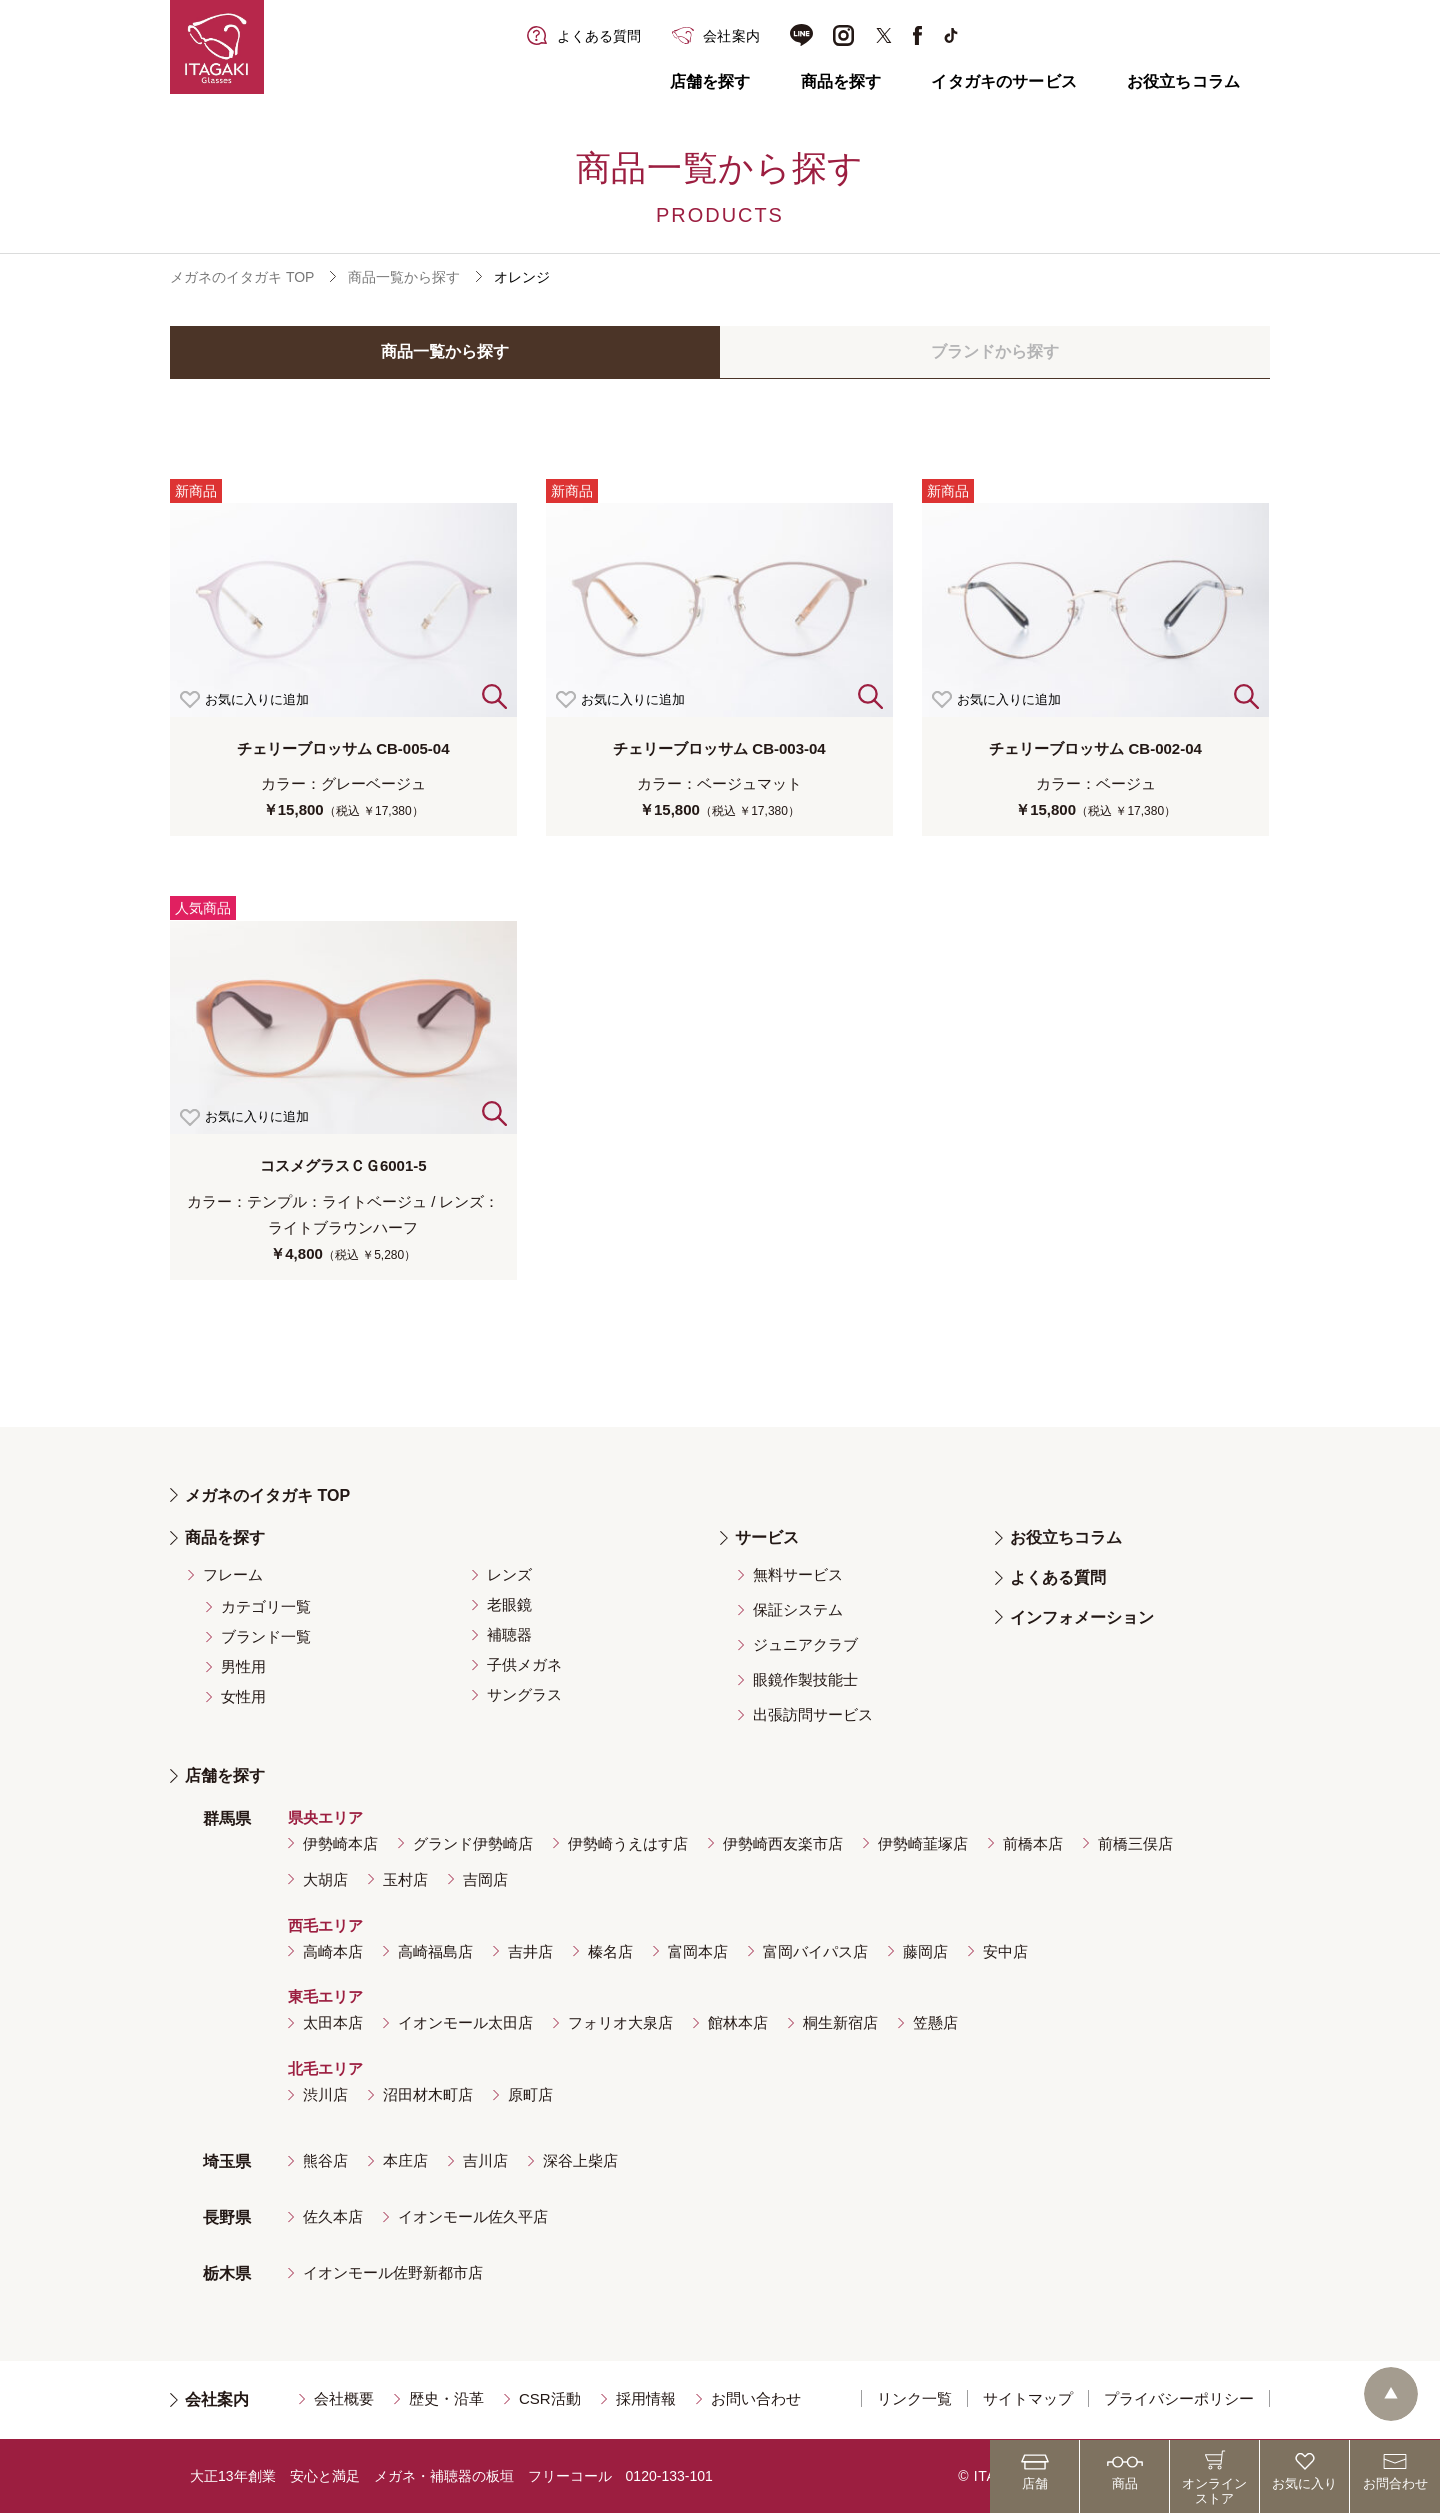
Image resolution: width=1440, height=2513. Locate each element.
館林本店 (738, 2022)
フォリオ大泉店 (620, 2022)
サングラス (524, 1694)
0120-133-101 (669, 2476)
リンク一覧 (914, 2398)
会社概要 (344, 2398)
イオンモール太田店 (465, 2022)
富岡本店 (698, 1951)
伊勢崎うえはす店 (628, 1843)
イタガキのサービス (1003, 81)
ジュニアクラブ (805, 1644)
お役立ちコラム (1183, 81)
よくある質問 (1058, 1577)
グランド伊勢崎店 (473, 1843)
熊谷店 (325, 2160)
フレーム (233, 1574)
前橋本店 (1033, 1843)
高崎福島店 (435, 1951)
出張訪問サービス (813, 1714)
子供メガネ (524, 1664)
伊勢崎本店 (340, 1843)
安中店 (1005, 1951)
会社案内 (217, 2399)
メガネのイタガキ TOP (242, 277)
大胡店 (325, 1879)
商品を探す (841, 81)
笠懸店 (935, 2022)
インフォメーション (1082, 1617)
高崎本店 (333, 1951)
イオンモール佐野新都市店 (393, 2272)
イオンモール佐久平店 (473, 2216)
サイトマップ (1028, 2398)
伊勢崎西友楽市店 (783, 1843)
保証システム (798, 1609)
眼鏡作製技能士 (805, 1679)
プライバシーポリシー (1179, 2398)
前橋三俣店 (1135, 1843)
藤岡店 (925, 1951)
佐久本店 (333, 2216)
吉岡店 (485, 1879)
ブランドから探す (995, 351)
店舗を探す (710, 81)
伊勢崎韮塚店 (923, 1843)
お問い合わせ (756, 2398)
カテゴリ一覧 (266, 1606)
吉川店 (485, 2160)
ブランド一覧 (266, 1636)
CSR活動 (550, 2398)
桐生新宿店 (840, 2022)
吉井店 (530, 1951)
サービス (767, 1537)
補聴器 (509, 1634)
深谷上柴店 (580, 2160)
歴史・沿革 (446, 2398)
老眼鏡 (509, 1604)
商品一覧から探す (404, 277)
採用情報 (646, 2398)
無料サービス (798, 1574)
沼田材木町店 (428, 2094)
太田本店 (333, 2022)
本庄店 (405, 2160)
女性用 (243, 1696)
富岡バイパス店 (815, 1951)
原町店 (530, 2094)
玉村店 (405, 1879)
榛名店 (610, 1951)
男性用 (243, 1666)
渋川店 (325, 2094)
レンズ (509, 1574)
